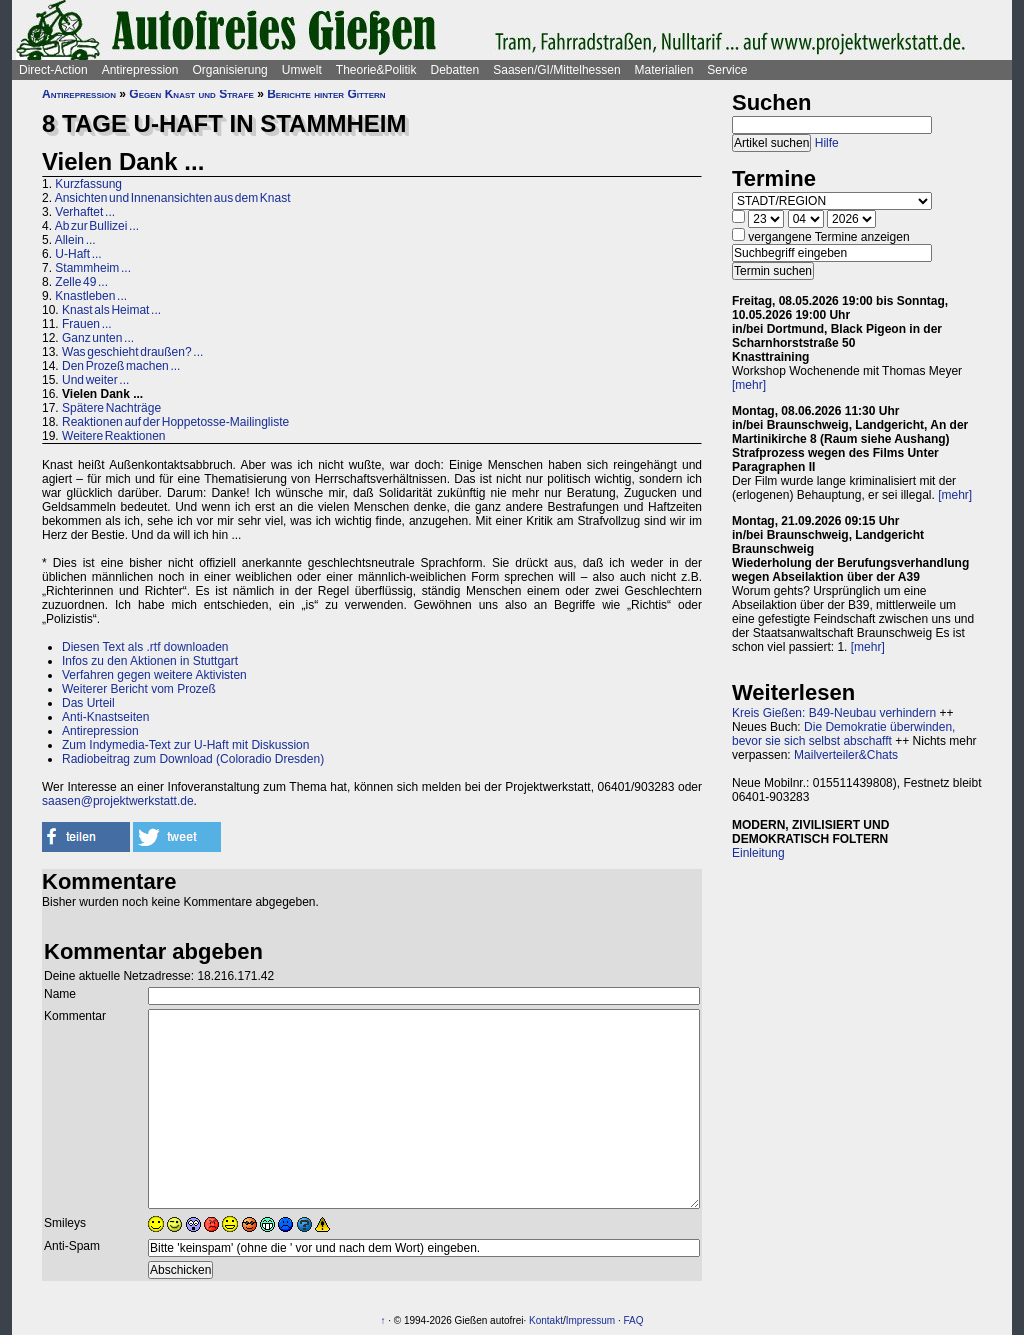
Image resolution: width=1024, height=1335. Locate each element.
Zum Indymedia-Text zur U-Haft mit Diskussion (185, 745)
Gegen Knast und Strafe (191, 94)
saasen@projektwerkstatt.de (118, 801)
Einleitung (758, 853)
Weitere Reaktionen (114, 436)
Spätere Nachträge (111, 408)
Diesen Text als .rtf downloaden (145, 647)
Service (727, 70)
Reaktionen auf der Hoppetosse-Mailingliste (175, 422)
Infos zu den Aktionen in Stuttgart (150, 661)
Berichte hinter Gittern (326, 94)
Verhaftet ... (85, 212)
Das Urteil (88, 703)
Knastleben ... (91, 296)
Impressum (590, 1320)
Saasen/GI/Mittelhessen (556, 70)
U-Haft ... (78, 254)
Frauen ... (87, 324)
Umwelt (302, 70)
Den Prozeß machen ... (121, 366)
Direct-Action (53, 70)
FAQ (634, 1320)
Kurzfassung (88, 184)
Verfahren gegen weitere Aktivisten (154, 675)
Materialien (664, 70)
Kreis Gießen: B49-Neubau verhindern (834, 713)
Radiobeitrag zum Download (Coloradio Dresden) (193, 759)
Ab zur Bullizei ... (97, 226)
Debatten (455, 70)
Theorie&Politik (376, 70)
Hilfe (827, 143)
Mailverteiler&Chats (846, 755)
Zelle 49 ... (81, 282)
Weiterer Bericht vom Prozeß (139, 689)
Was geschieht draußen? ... (132, 352)
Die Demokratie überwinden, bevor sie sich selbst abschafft (843, 734)
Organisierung (229, 70)
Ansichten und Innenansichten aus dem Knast (173, 198)
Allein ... (75, 240)
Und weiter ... (95, 380)
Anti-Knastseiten (105, 717)
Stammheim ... (93, 268)
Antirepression (140, 70)
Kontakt (546, 1320)
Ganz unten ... (98, 338)
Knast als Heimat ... (111, 310)
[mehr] (749, 385)
